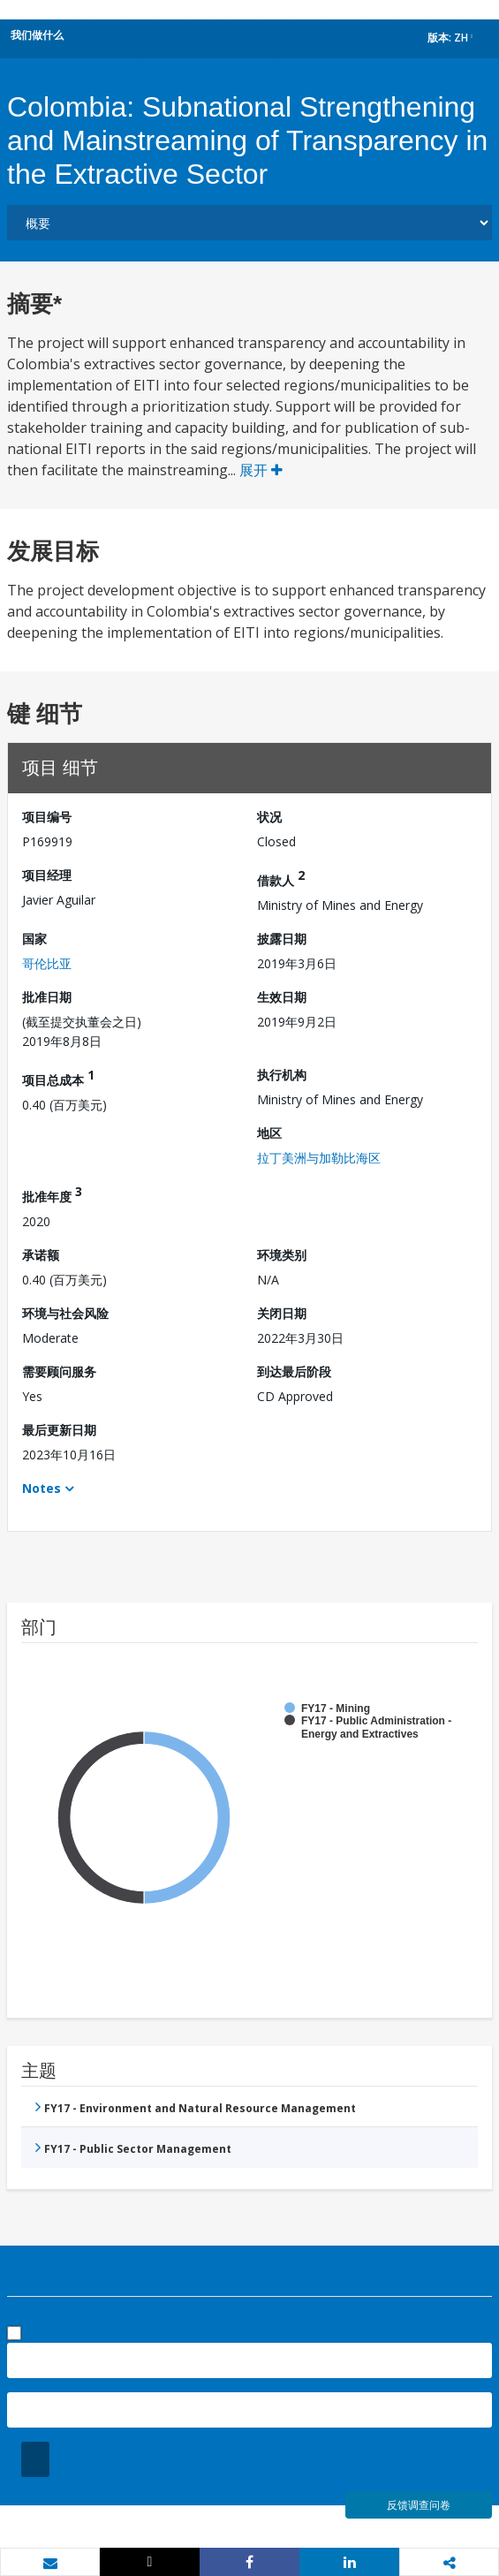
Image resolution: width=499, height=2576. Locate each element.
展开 (261, 470)
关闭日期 (281, 1313)
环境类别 (281, 1254)
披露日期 (281, 938)
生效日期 (281, 997)
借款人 (281, 878)
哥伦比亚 (47, 963)
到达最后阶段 (294, 1371)
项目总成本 (58, 1077)
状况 (269, 816)
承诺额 (40, 1254)
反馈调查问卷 (418, 2504)
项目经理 (47, 875)
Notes (41, 1488)
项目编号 (47, 816)
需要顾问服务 (59, 1371)
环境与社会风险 (65, 1313)
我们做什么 (37, 34)
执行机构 (281, 1074)
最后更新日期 (59, 1429)
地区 (269, 1133)
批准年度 (52, 1194)
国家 (34, 938)
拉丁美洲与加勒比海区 (319, 1157)
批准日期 (47, 997)
